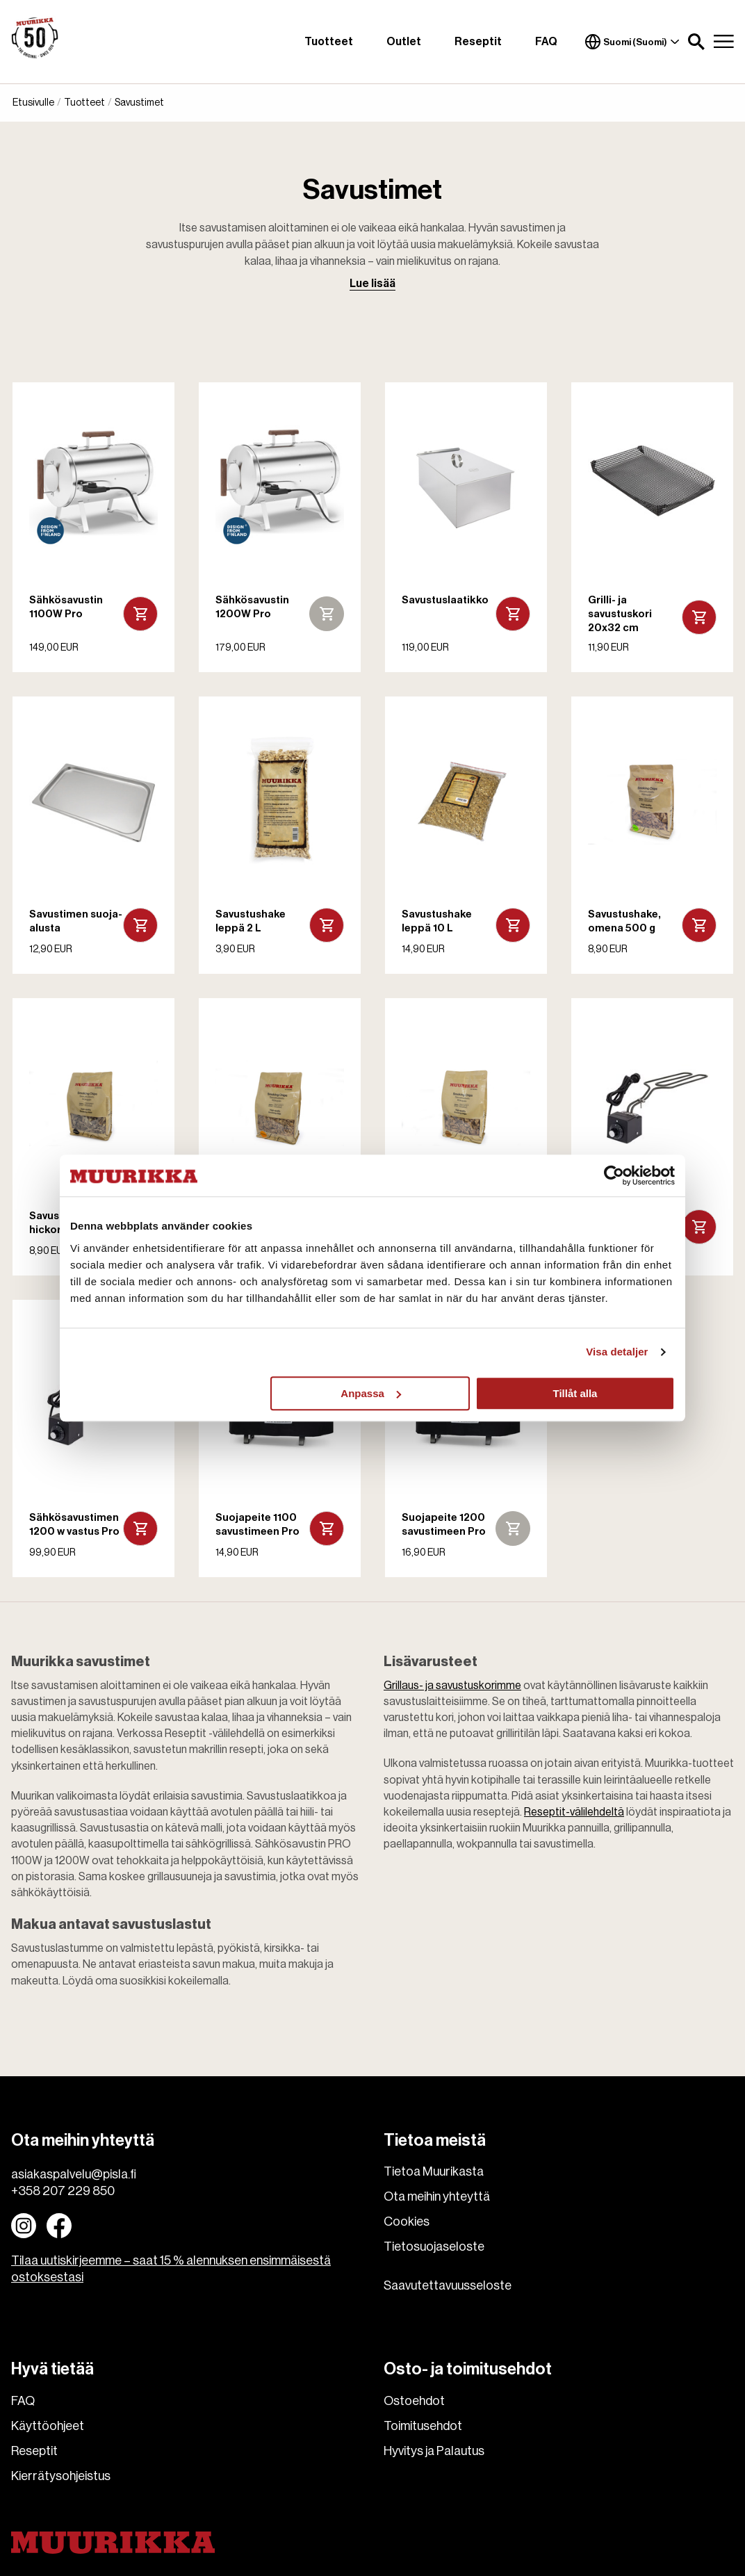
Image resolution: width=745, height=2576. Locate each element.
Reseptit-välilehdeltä (574, 1812)
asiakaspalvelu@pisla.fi (73, 2174)
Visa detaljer (617, 1352)
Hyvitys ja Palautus (434, 2451)
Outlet (403, 41)
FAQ (546, 41)
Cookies (406, 2221)
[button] (696, 41)
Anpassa (371, 1393)
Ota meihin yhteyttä (437, 2196)
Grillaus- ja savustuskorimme (452, 1685)
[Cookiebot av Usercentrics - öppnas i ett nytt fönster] (614, 1175)
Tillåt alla (574, 1393)
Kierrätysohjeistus (60, 2476)
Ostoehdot (414, 2401)
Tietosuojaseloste (434, 2246)
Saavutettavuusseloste (447, 2285)
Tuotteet (328, 41)
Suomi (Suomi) (632, 41)
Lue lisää (372, 283)
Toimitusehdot (423, 2426)
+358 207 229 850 (63, 2191)
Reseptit (478, 41)
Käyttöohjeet (47, 2426)
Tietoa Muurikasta (434, 2171)
